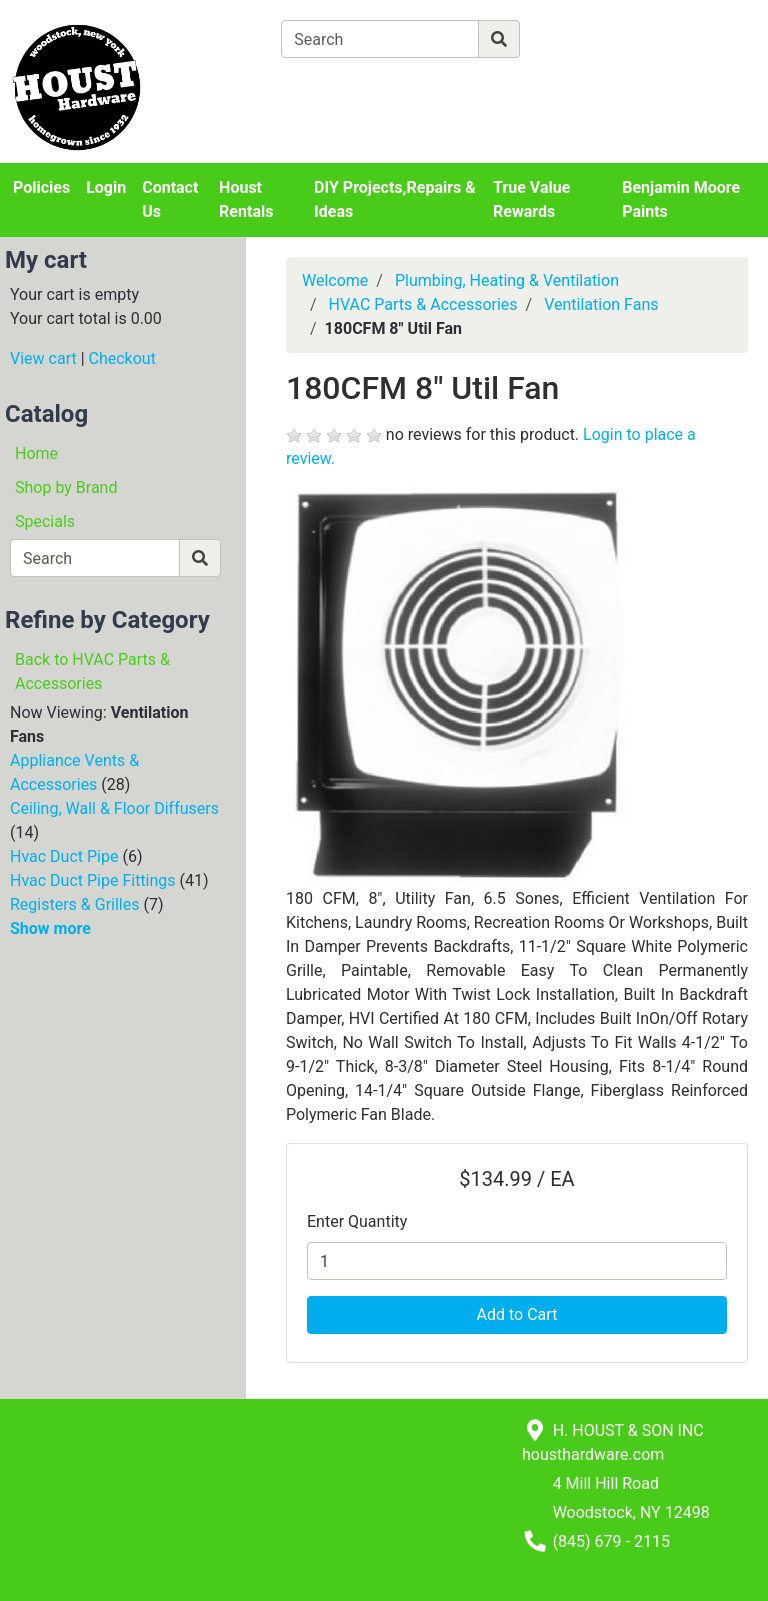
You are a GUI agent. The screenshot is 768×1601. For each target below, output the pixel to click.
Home (36, 453)
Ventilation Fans (601, 304)
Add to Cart (517, 1314)
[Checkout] (488, 85)
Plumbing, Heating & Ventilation (507, 280)
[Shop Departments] (209, 39)
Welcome (335, 280)
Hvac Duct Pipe (64, 856)
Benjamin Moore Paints (681, 199)
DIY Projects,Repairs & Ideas (395, 199)
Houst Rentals (246, 199)
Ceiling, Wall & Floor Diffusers (114, 808)
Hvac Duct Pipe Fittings (93, 880)
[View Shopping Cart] (359, 85)
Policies (41, 187)
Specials (45, 521)
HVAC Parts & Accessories (423, 304)
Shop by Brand (66, 487)
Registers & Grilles (75, 904)
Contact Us (170, 199)
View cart (43, 358)
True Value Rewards (531, 199)
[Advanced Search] (607, 38)
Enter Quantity (357, 1221)
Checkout (122, 358)
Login (106, 187)
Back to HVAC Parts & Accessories (92, 671)
